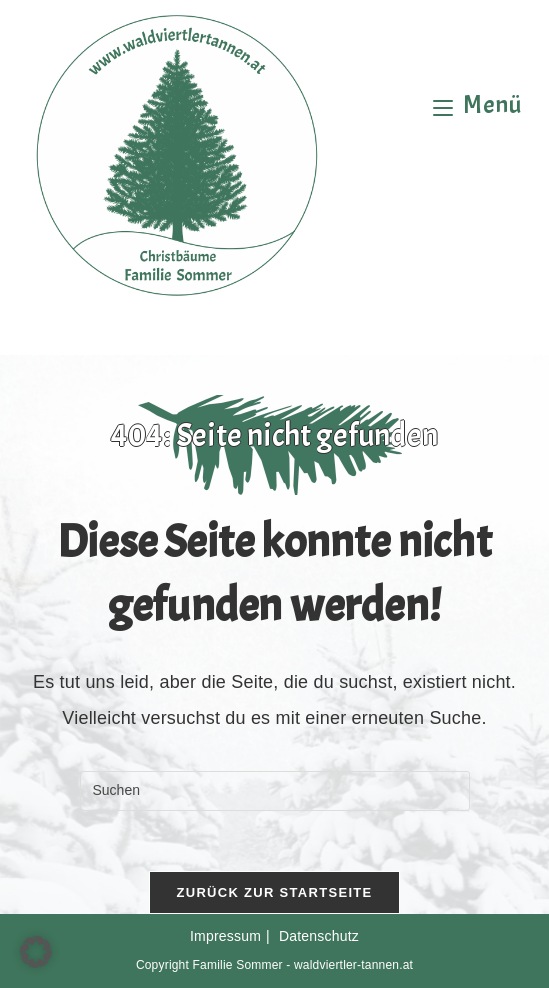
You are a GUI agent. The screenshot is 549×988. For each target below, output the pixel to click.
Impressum (225, 936)
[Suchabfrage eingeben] (275, 791)
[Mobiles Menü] (477, 105)
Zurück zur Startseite (274, 892)
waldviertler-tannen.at (353, 965)
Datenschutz (319, 936)
